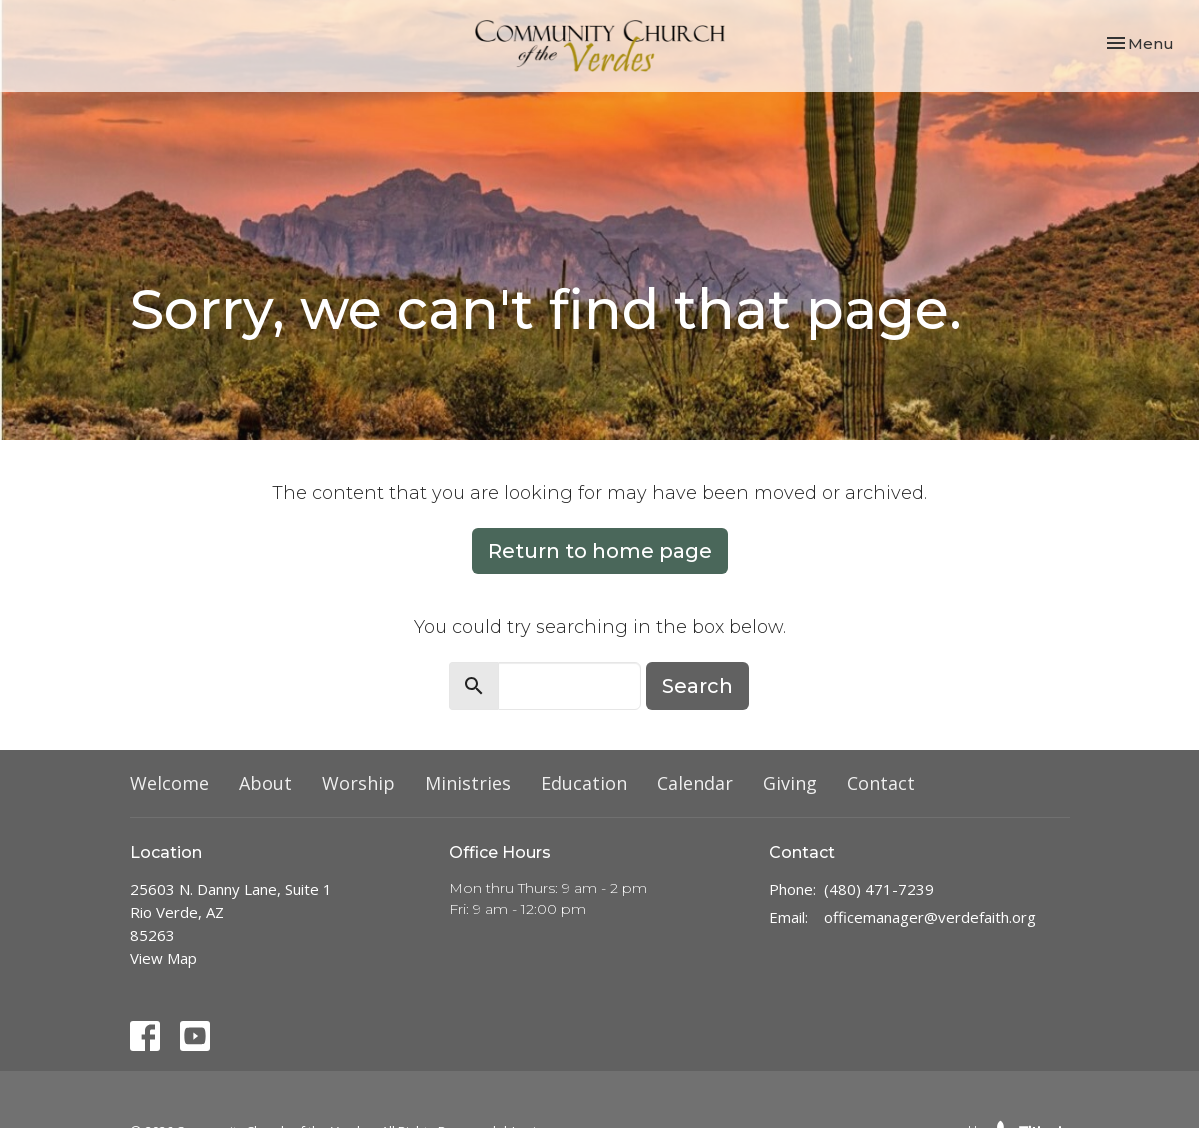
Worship (358, 783)
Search (697, 686)
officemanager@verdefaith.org (930, 917)
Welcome (169, 783)
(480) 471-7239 (879, 889)
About (265, 783)
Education (584, 783)
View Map (163, 958)
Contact (881, 783)
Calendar (695, 783)
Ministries (468, 783)
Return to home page (600, 551)
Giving (790, 783)
